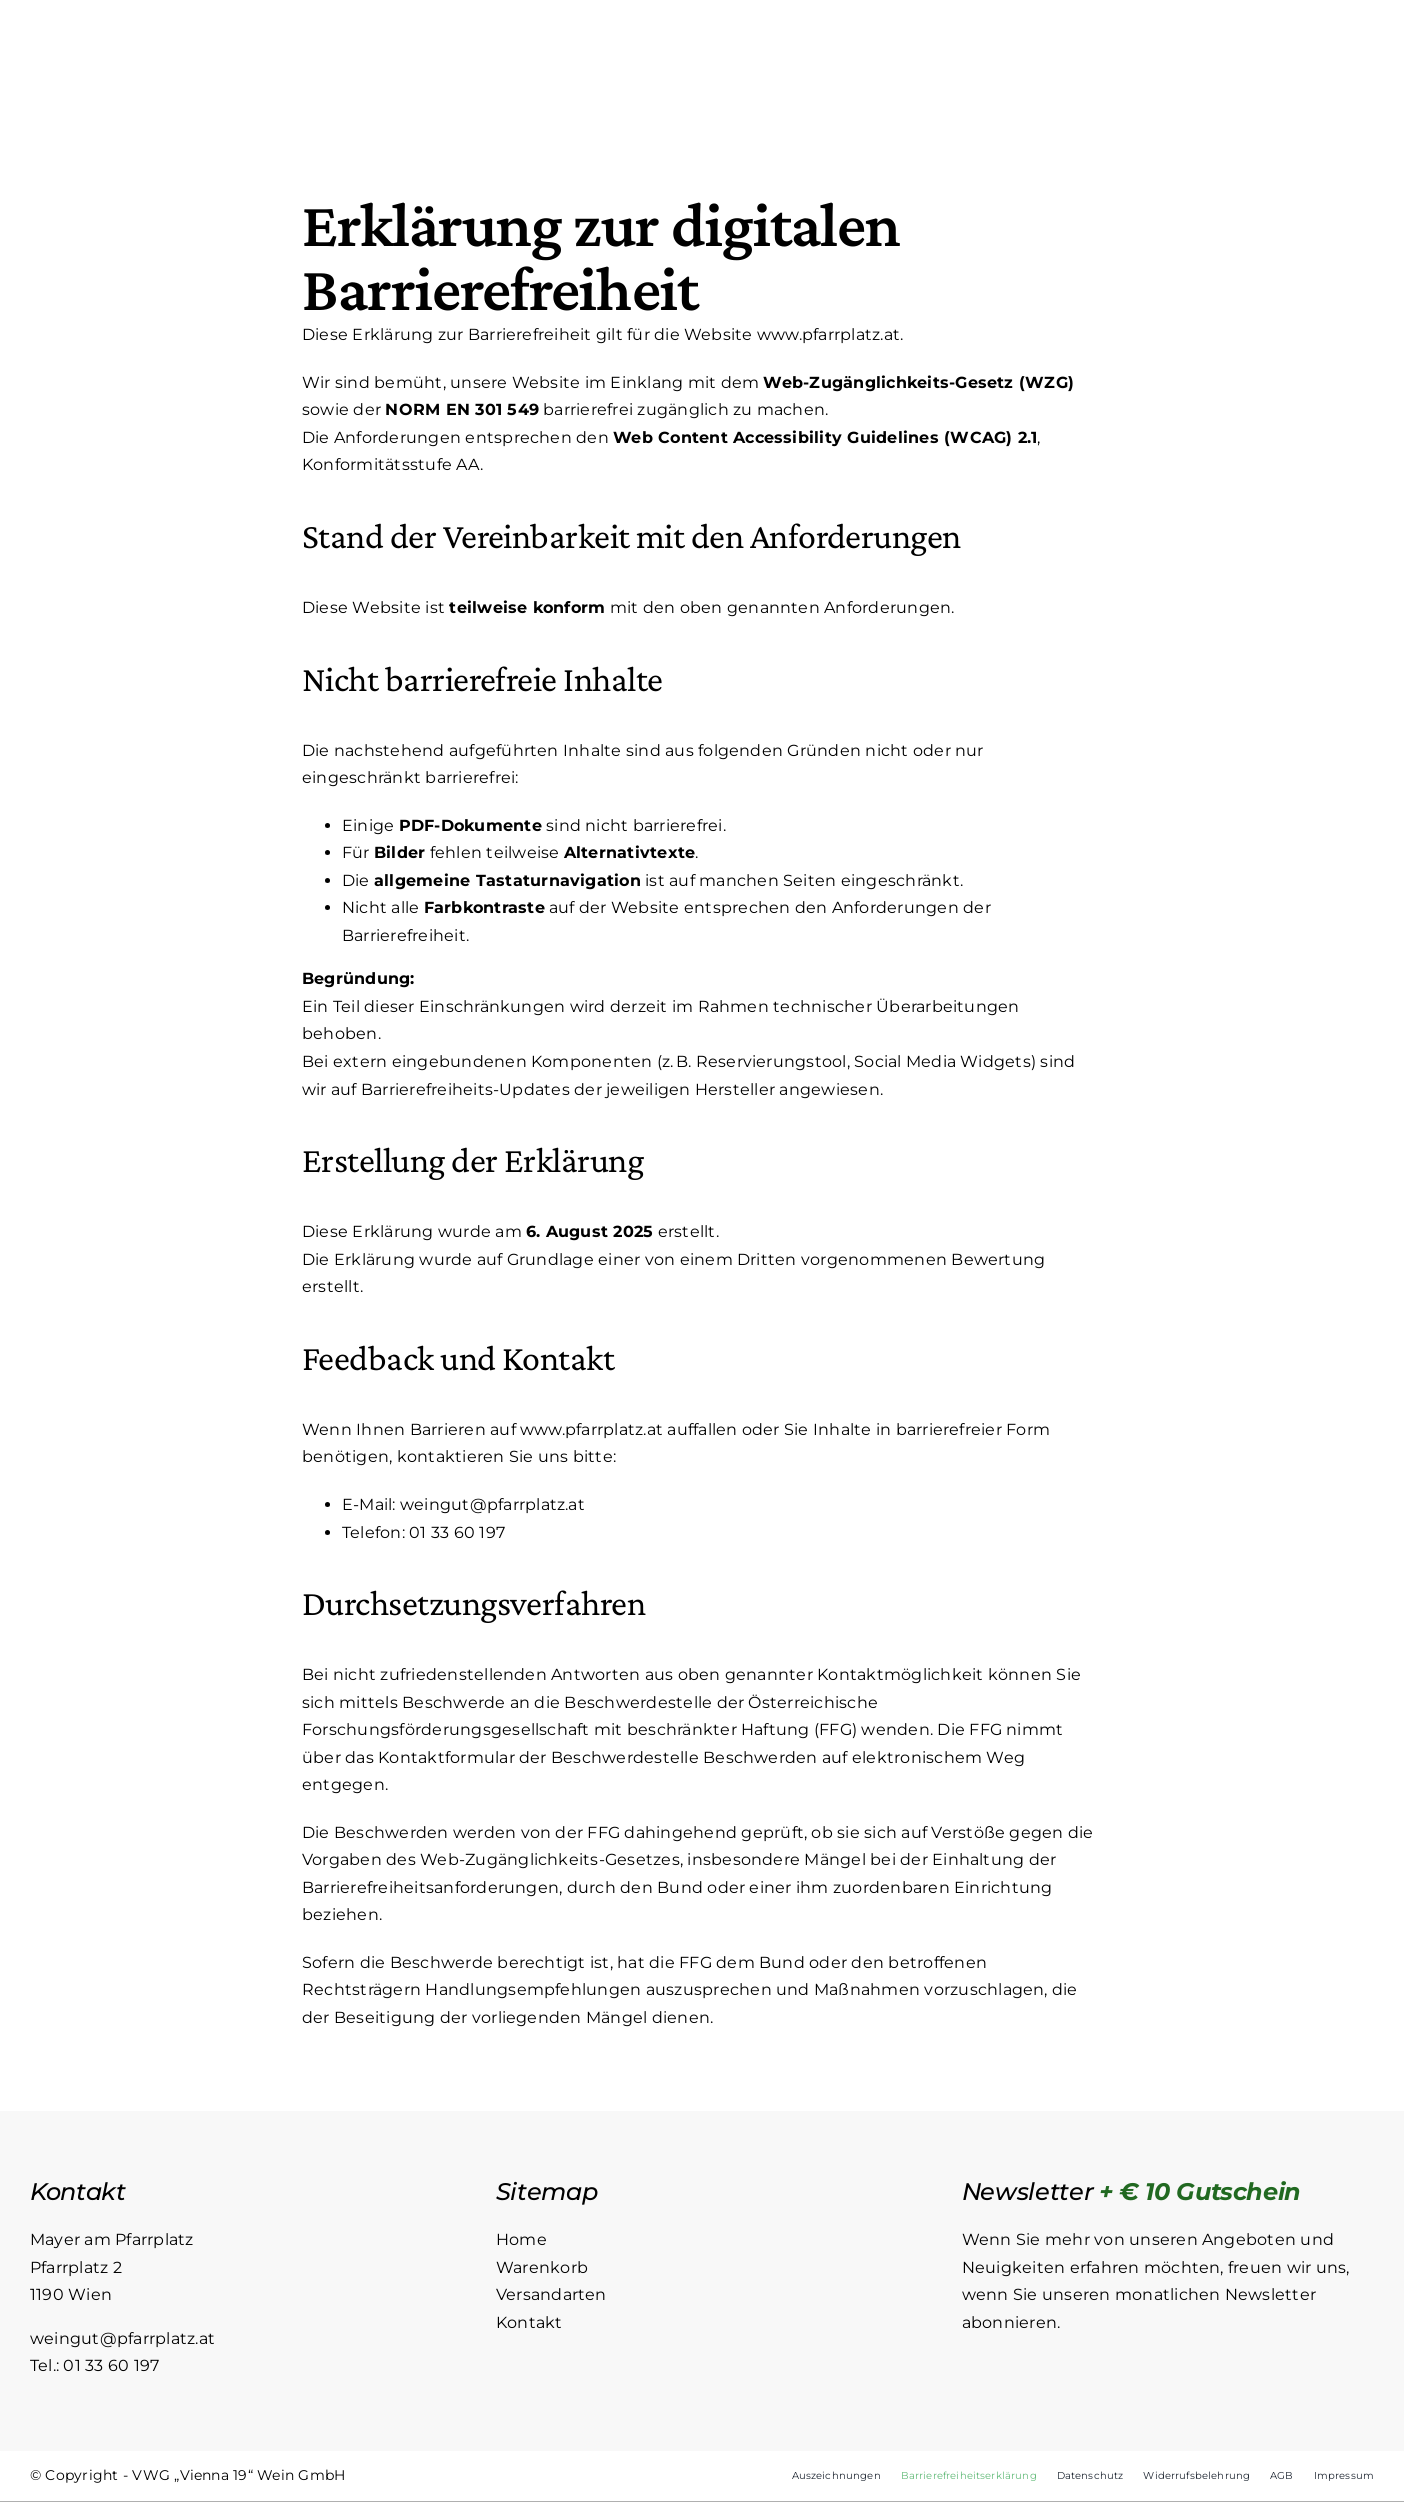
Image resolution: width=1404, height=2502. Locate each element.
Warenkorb (542, 2267)
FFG (835, 1730)
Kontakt (529, 2322)
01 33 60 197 (457, 1532)
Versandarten (551, 2295)
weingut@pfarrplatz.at (492, 1504)
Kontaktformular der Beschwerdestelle (538, 1757)
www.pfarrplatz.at (828, 335)
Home (521, 2240)
